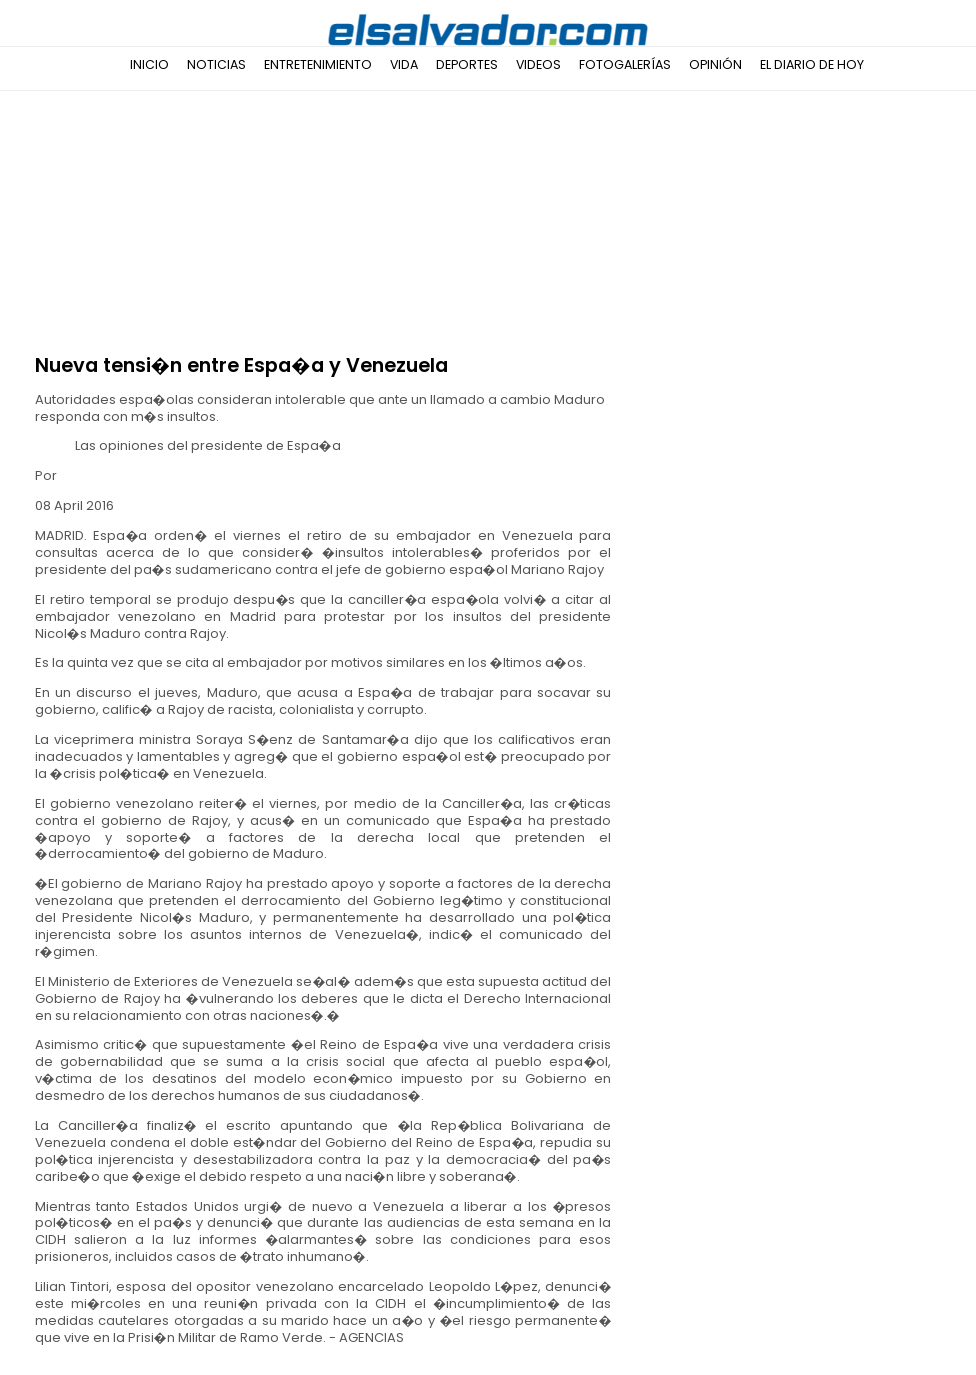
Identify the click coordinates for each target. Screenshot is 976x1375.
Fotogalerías (625, 64)
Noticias (216, 64)
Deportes (467, 64)
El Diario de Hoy (812, 64)
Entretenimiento (318, 64)
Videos (538, 64)
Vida (404, 64)
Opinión (715, 64)
